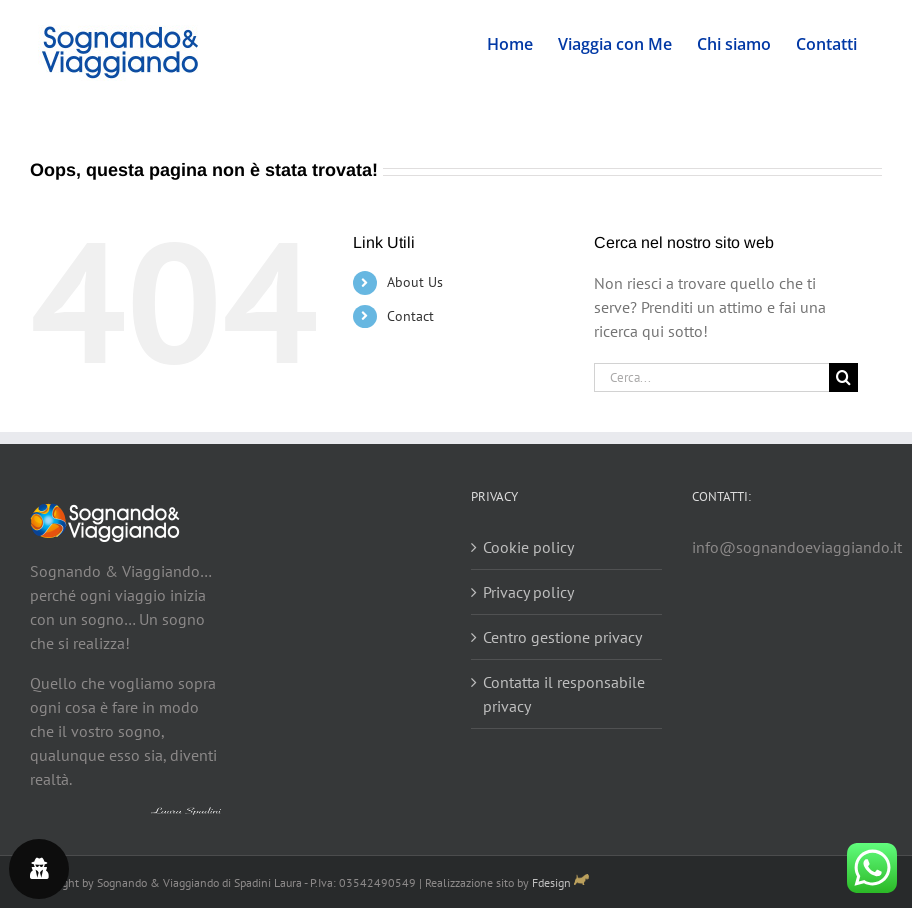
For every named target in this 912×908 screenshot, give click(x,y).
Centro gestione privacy (562, 637)
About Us (415, 282)
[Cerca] (843, 377)
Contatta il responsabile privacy (564, 694)
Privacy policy (528, 592)
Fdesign (551, 882)
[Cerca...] (711, 377)
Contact (410, 316)
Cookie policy (528, 547)
